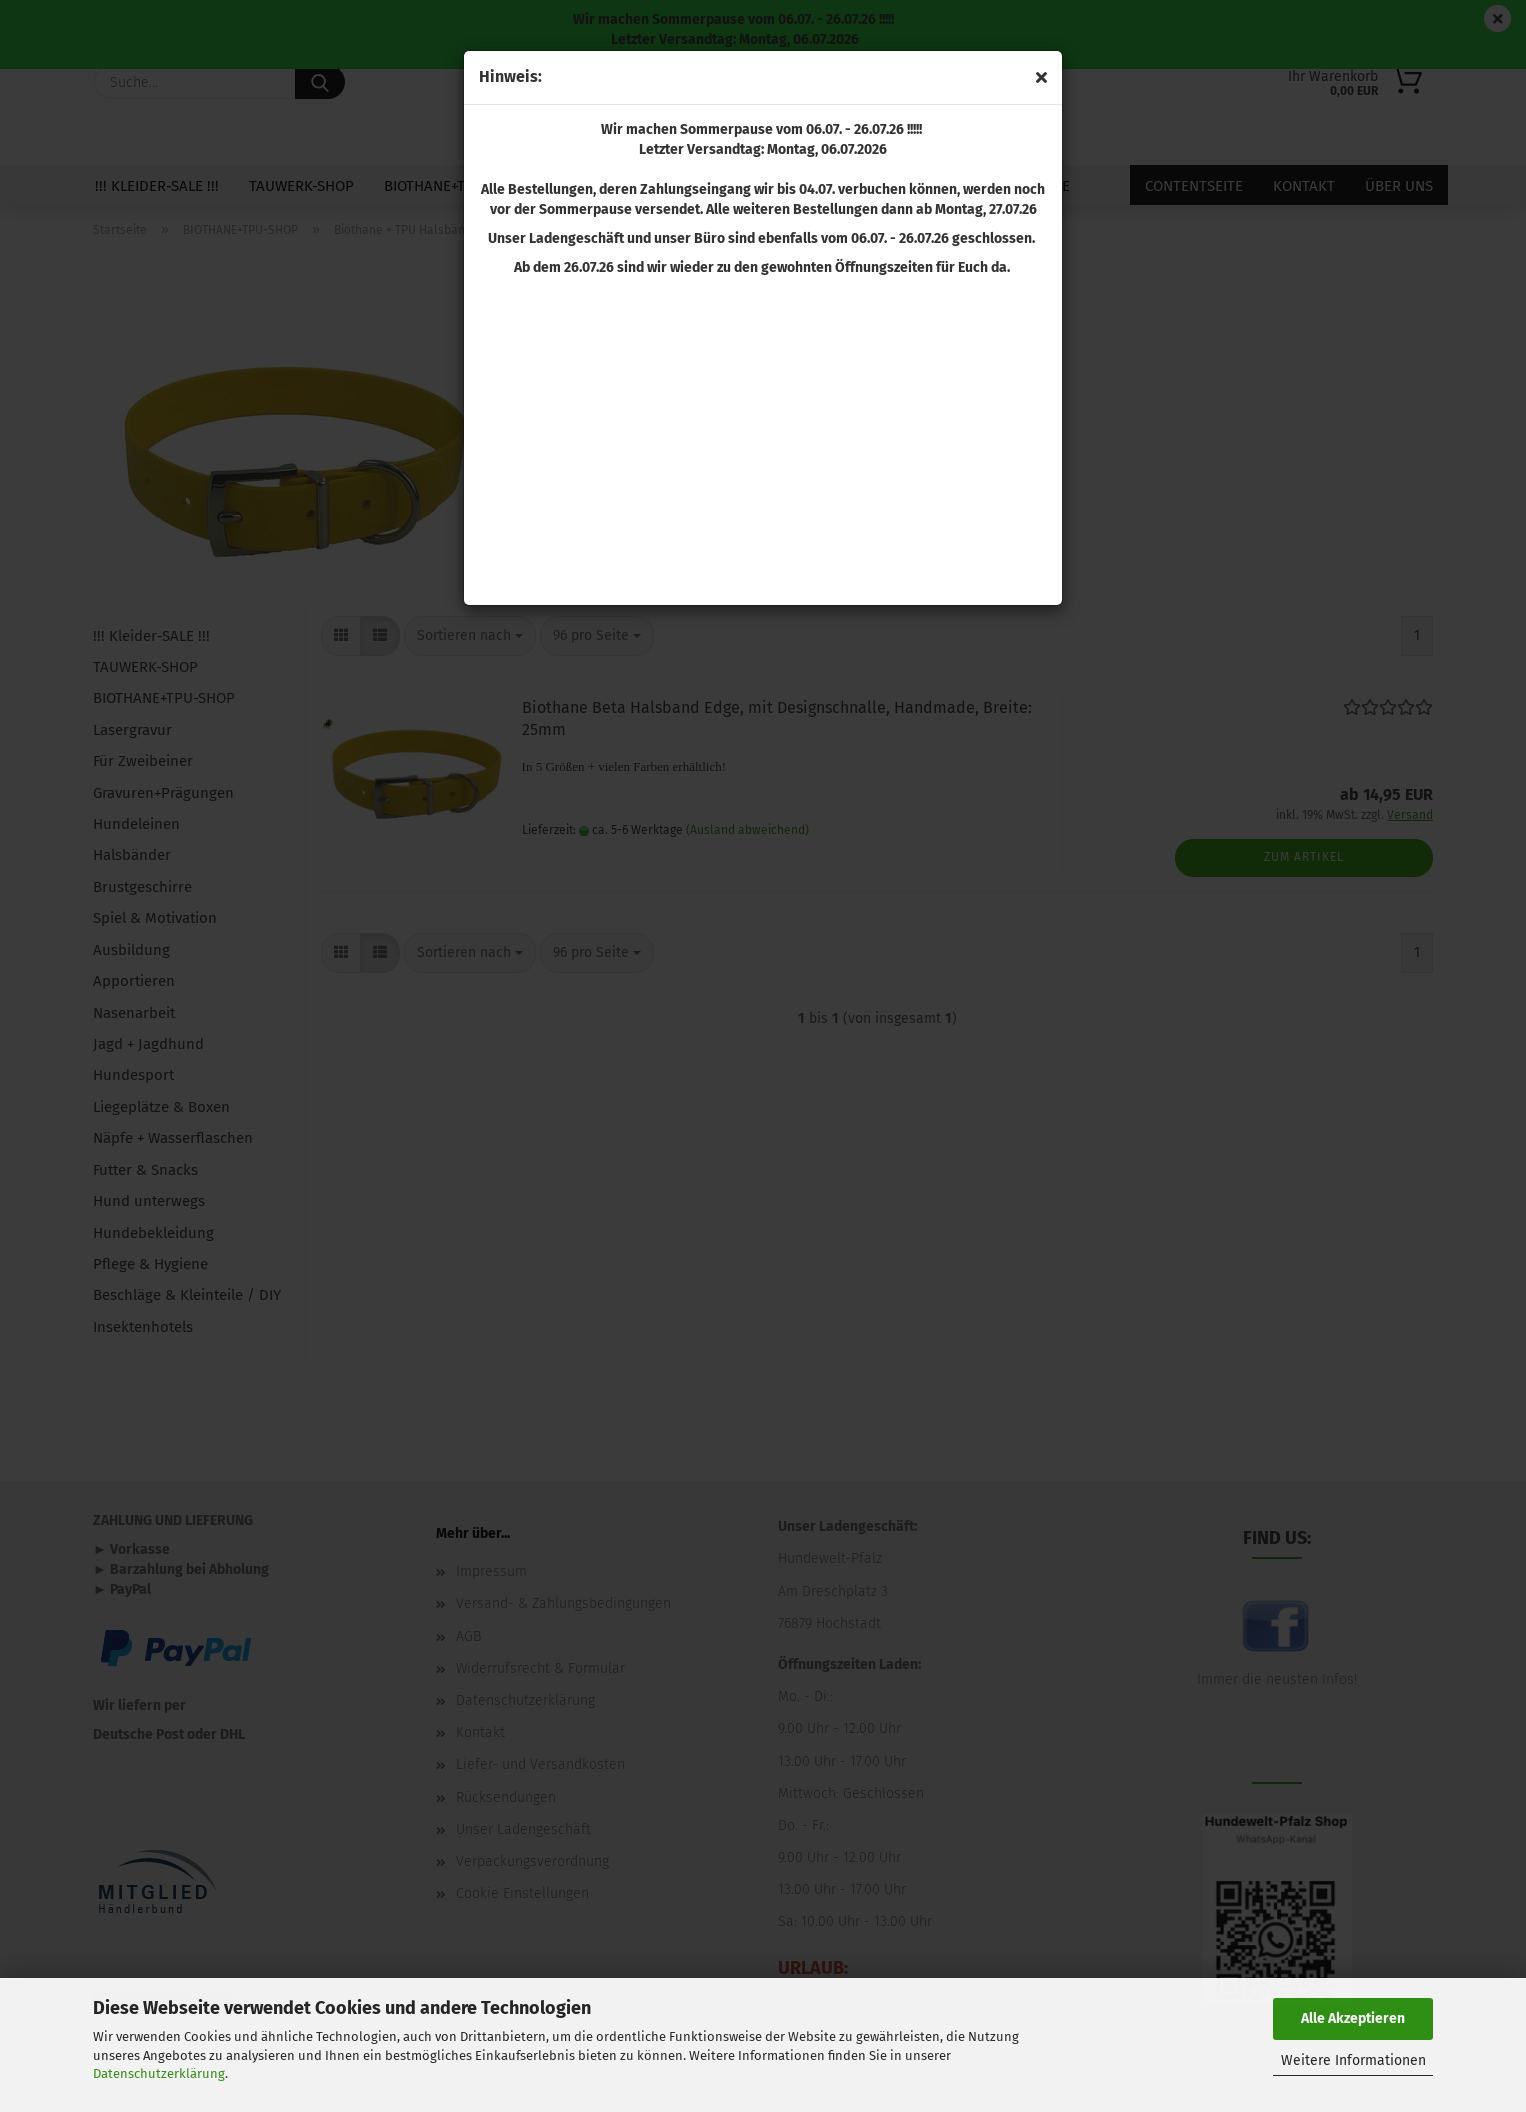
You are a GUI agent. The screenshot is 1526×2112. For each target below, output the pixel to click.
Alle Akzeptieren (1353, 2018)
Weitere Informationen (1353, 2060)
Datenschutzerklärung (159, 2073)
